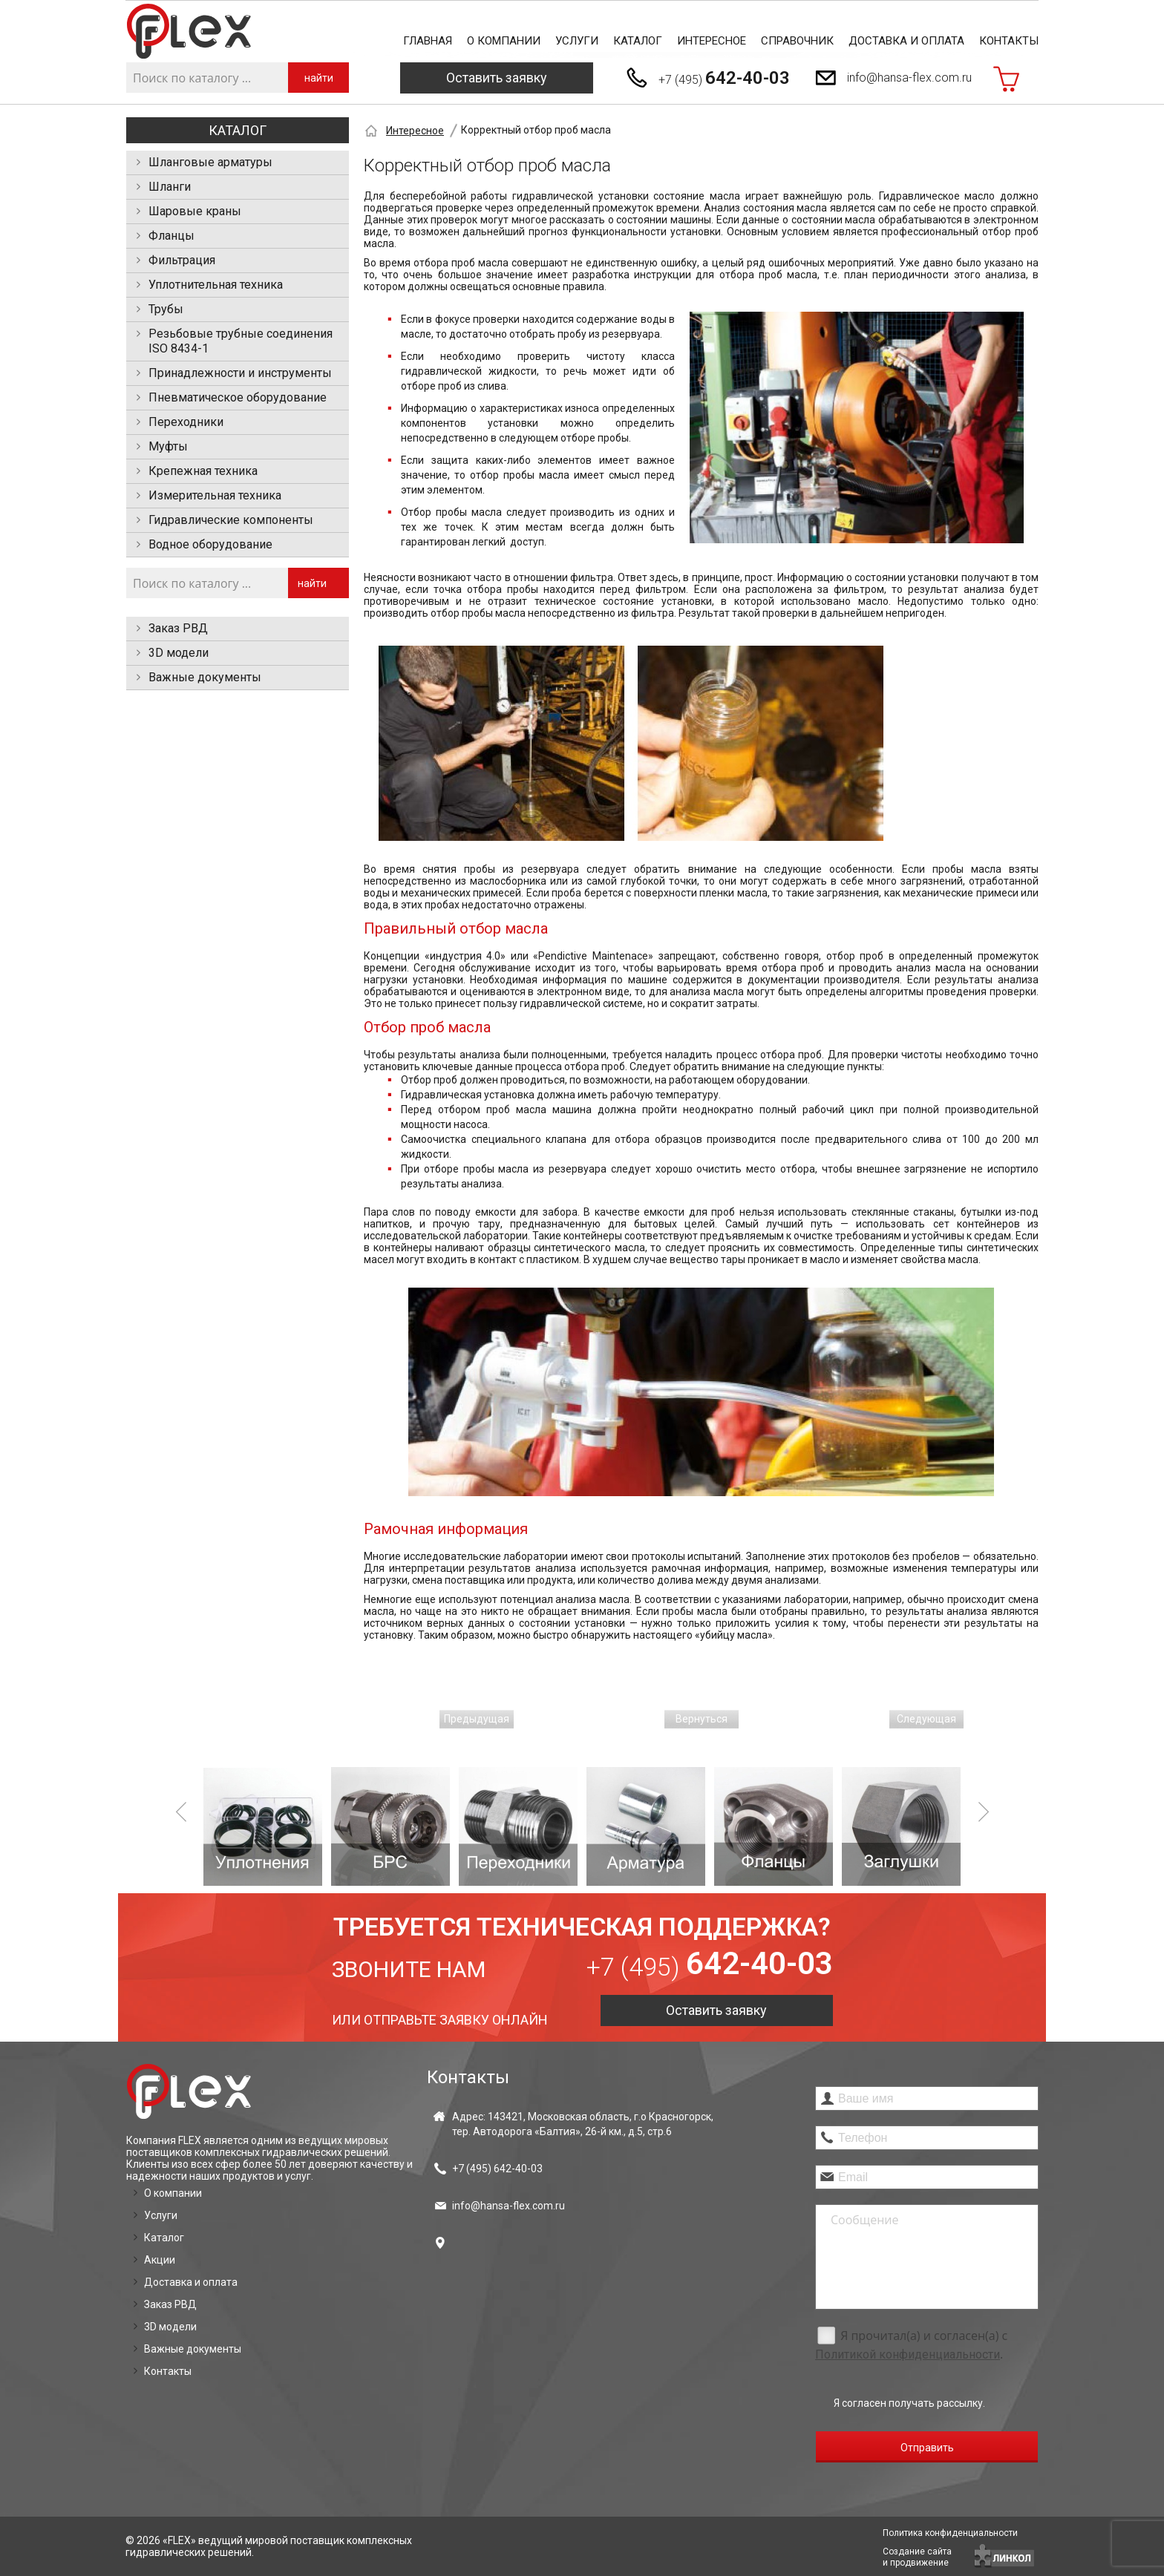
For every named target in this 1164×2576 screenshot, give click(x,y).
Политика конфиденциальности (950, 2533)
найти (318, 78)
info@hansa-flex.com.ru (909, 78)
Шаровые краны (194, 211)
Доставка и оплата (906, 40)
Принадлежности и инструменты (240, 373)
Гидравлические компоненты (230, 520)
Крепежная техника (203, 471)
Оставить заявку (496, 77)
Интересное (711, 40)
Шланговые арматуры (210, 162)
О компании (503, 40)
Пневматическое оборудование (237, 397)
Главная (427, 40)
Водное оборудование (210, 544)
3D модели (178, 653)
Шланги (169, 187)
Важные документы (204, 677)
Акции (159, 2260)
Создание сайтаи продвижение (917, 2557)
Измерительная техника (214, 495)
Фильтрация (181, 260)
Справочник (797, 40)
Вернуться (702, 1719)
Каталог (637, 40)
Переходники (185, 422)
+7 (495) (724, 78)
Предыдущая (476, 1719)
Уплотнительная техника (215, 285)
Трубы (165, 309)
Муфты (168, 446)
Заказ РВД (178, 628)
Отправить (927, 2448)
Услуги (576, 40)
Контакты (1009, 40)
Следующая (926, 1719)
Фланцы (171, 236)
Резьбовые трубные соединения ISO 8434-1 (240, 341)
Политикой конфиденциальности (907, 2354)
